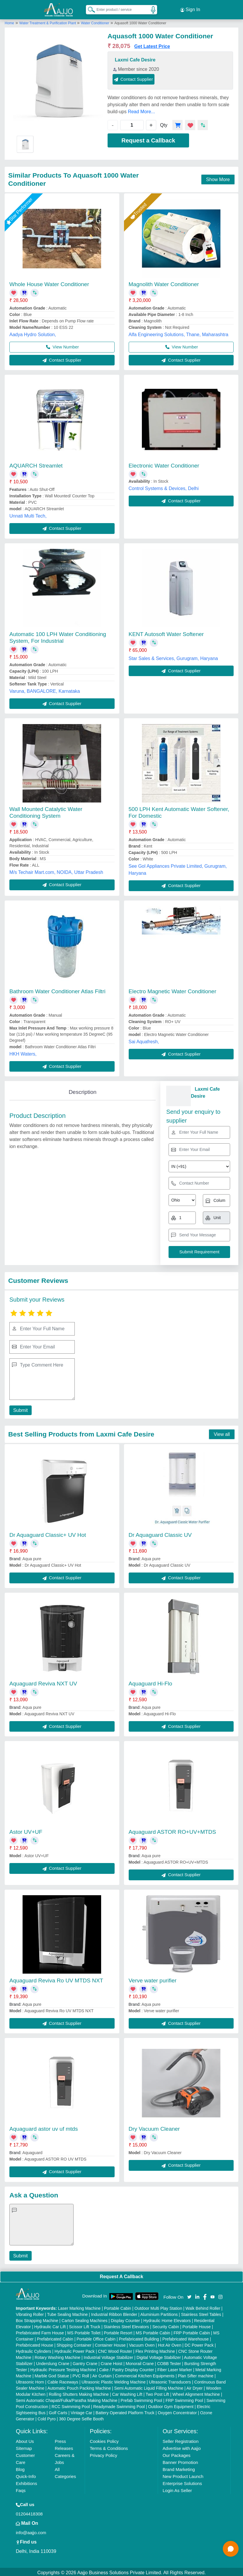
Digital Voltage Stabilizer (159, 2355)
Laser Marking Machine (79, 2306)
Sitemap (24, 2446)
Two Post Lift (157, 2392)
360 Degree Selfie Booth (81, 2417)
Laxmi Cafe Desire (135, 57)
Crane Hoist (111, 2362)
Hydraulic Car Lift (50, 2325)
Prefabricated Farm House (40, 2331)
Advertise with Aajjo (182, 2446)
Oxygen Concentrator (177, 2411)
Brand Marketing (179, 2467)
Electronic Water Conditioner (164, 464)
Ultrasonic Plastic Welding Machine (113, 2380)
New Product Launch (183, 2474)
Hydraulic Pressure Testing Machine (63, 2368)
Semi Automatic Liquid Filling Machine (148, 2386)
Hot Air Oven (169, 2343)
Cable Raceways (62, 2380)
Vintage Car (81, 2411)
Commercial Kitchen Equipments (144, 2374)
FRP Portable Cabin (192, 2331)
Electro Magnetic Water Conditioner (172, 989)
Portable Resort (118, 2331)
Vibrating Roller (30, 2312)
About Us (25, 2439)
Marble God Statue (52, 2374)
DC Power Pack (199, 2343)
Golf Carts (58, 2411)
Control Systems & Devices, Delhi (164, 486)
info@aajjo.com (31, 2530)
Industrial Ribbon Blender (114, 2312)
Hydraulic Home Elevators (167, 2318)
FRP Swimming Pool (184, 2398)
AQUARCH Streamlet (36, 464)
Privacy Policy (103, 2453)
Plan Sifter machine (195, 2374)
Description (82, 1090)
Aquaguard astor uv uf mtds (43, 2127)
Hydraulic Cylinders (33, 2349)
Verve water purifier (153, 1979)
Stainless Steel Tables (201, 2312)
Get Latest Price (152, 44)
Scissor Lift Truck (84, 2325)
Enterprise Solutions (182, 2481)
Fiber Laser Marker (174, 2368)
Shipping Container (74, 2343)
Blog (20, 2467)
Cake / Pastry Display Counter (126, 2368)
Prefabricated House (34, 2343)
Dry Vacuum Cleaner (154, 2127)
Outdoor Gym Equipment (170, 2405)
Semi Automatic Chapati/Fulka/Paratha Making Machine (66, 2398)
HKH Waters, (23, 1051)
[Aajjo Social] (189, 2294)
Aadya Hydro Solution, (32, 332)
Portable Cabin (117, 2306)
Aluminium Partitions (159, 2312)
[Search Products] (88, 8)
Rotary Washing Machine (57, 2355)
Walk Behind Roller (203, 2306)
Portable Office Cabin (96, 2337)
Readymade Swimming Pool (119, 2405)
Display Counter (125, 2318)
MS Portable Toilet (84, 2331)
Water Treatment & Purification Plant (48, 21)
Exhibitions (26, 2481)
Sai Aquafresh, (144, 1039)
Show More (218, 177)
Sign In (190, 8)
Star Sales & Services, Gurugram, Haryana (173, 656)
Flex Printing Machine (155, 2349)
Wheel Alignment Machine (196, 2392)
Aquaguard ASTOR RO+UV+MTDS (172, 1830)
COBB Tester (169, 2362)
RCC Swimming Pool (71, 2405)
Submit (19, 1408)
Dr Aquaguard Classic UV (160, 1533)
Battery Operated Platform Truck (125, 2411)
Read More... (141, 109)
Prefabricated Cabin (55, 2337)
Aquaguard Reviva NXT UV (43, 1682)
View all (222, 1432)
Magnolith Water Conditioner (164, 282)
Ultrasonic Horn (30, 2380)
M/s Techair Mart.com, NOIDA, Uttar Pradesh (56, 870)
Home (9, 21)
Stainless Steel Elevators (126, 2325)
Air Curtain (102, 2374)
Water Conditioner (95, 21)
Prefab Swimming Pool (141, 2398)
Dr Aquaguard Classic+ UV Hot (47, 1533)
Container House (110, 2343)
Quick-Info (26, 2474)
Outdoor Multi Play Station (158, 2306)
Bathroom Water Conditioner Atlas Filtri (57, 989)
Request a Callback (148, 138)
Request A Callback (121, 2274)
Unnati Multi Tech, (28, 514)
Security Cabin (165, 2325)
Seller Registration (181, 2439)
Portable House (196, 2325)
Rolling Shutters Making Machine (79, 2392)
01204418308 (29, 2512)
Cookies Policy (104, 2439)
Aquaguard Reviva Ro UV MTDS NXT (56, 1979)
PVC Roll (80, 2374)
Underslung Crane (52, 2362)
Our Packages (177, 2453)
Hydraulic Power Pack (75, 2349)
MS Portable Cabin (153, 2331)
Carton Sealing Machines (84, 2318)
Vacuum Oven (142, 2343)
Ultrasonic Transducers (170, 2380)
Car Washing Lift (127, 2392)
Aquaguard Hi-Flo (150, 1682)
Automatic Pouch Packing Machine (79, 2386)
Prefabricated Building (139, 2337)
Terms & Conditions (109, 2446)
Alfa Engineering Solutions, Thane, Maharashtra (178, 332)
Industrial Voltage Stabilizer (108, 2355)
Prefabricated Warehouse (185, 2337)
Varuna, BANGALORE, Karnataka (44, 689)
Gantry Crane (85, 2362)
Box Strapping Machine (37, 2318)
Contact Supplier (133, 77)
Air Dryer (194, 2386)
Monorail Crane (140, 2362)
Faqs (21, 2488)
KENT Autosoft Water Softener (166, 632)
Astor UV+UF (25, 1830)
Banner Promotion (180, 2460)
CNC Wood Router (115, 2349)
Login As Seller (177, 2488)
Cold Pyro (46, 2417)
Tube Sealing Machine (67, 2312)
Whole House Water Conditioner (49, 282)
